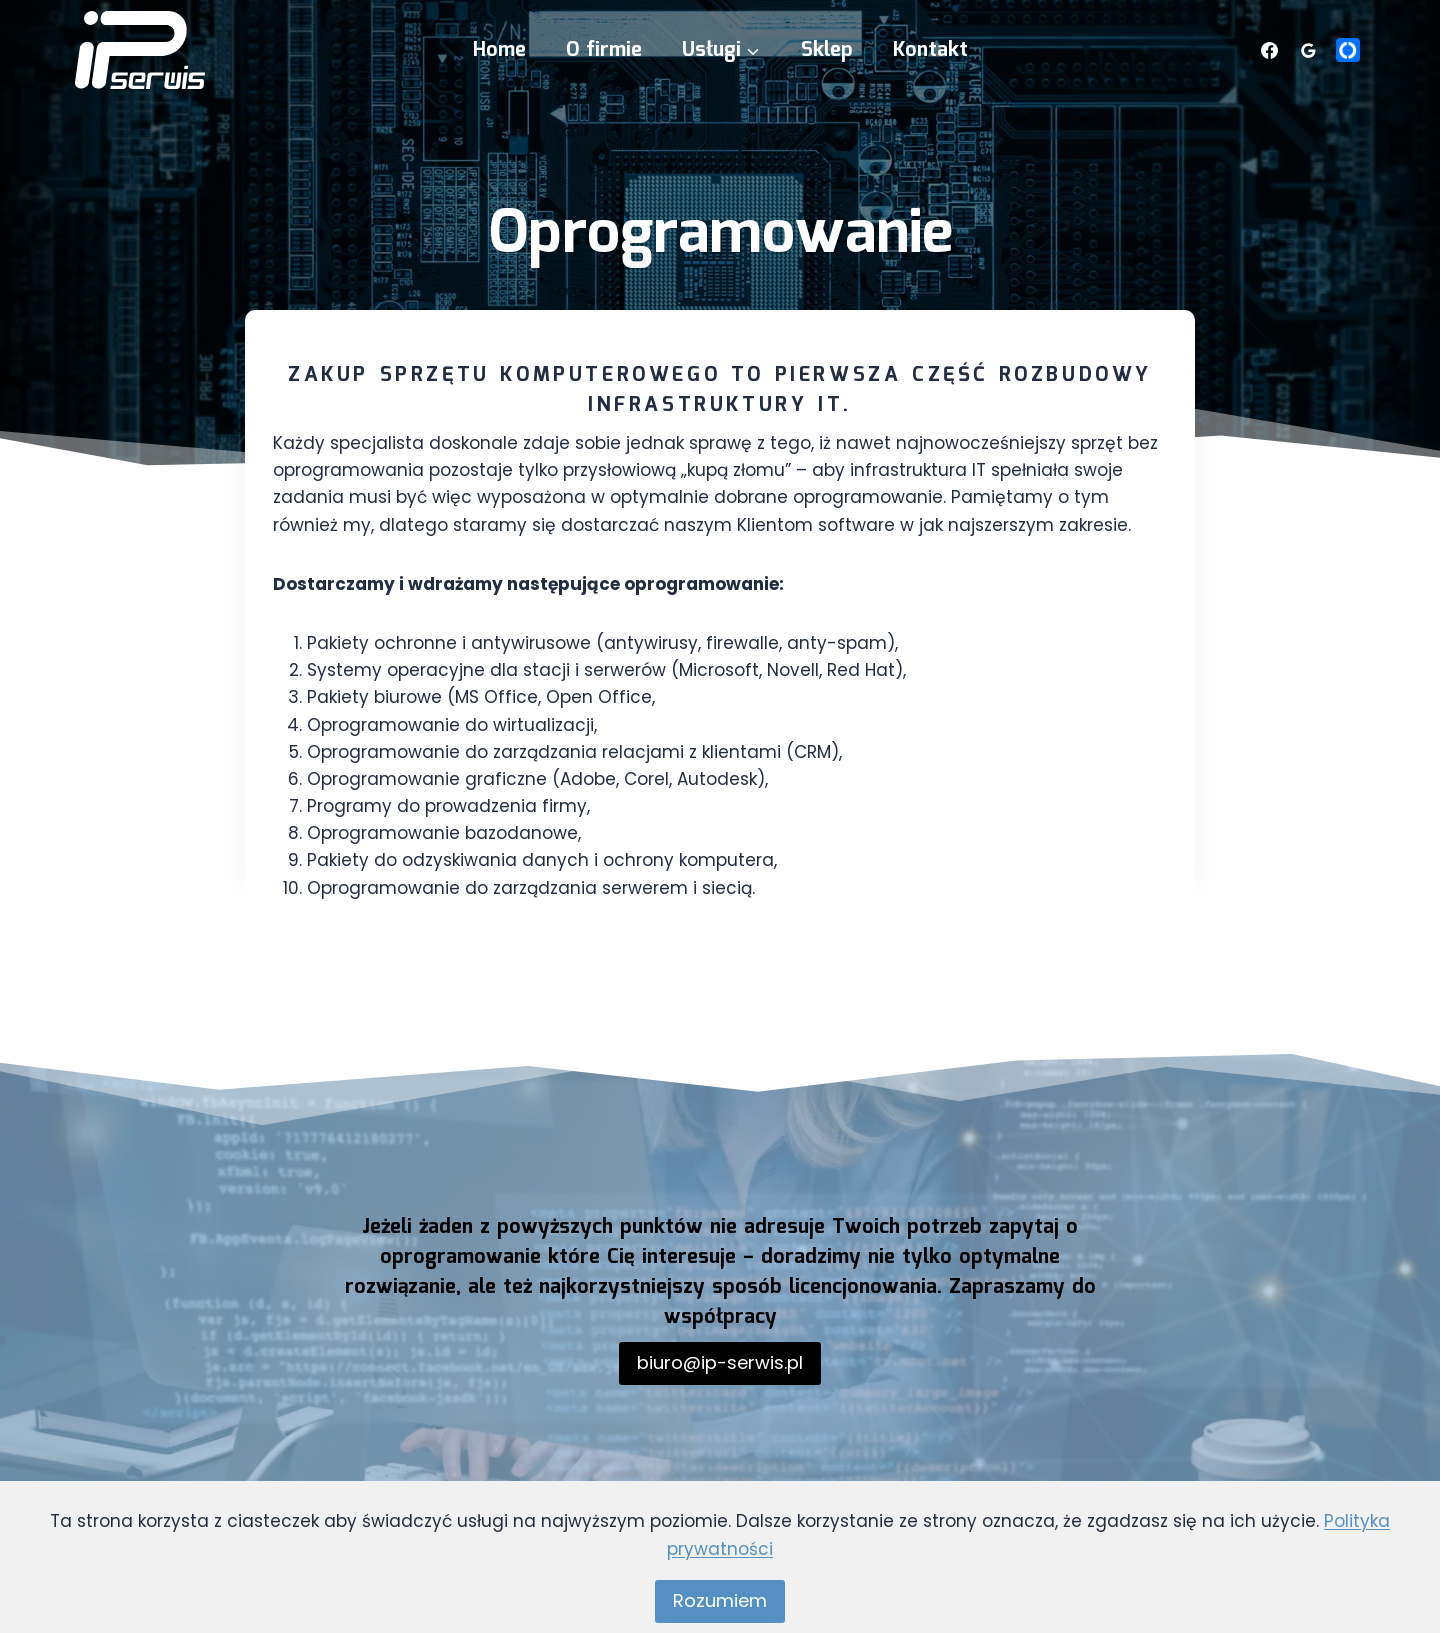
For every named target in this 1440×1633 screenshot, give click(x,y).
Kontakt (930, 50)
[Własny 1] (1348, 50)
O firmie (604, 50)
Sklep (827, 50)
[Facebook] (1270, 50)
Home (499, 50)
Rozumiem (720, 1600)
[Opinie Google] (1309, 50)
